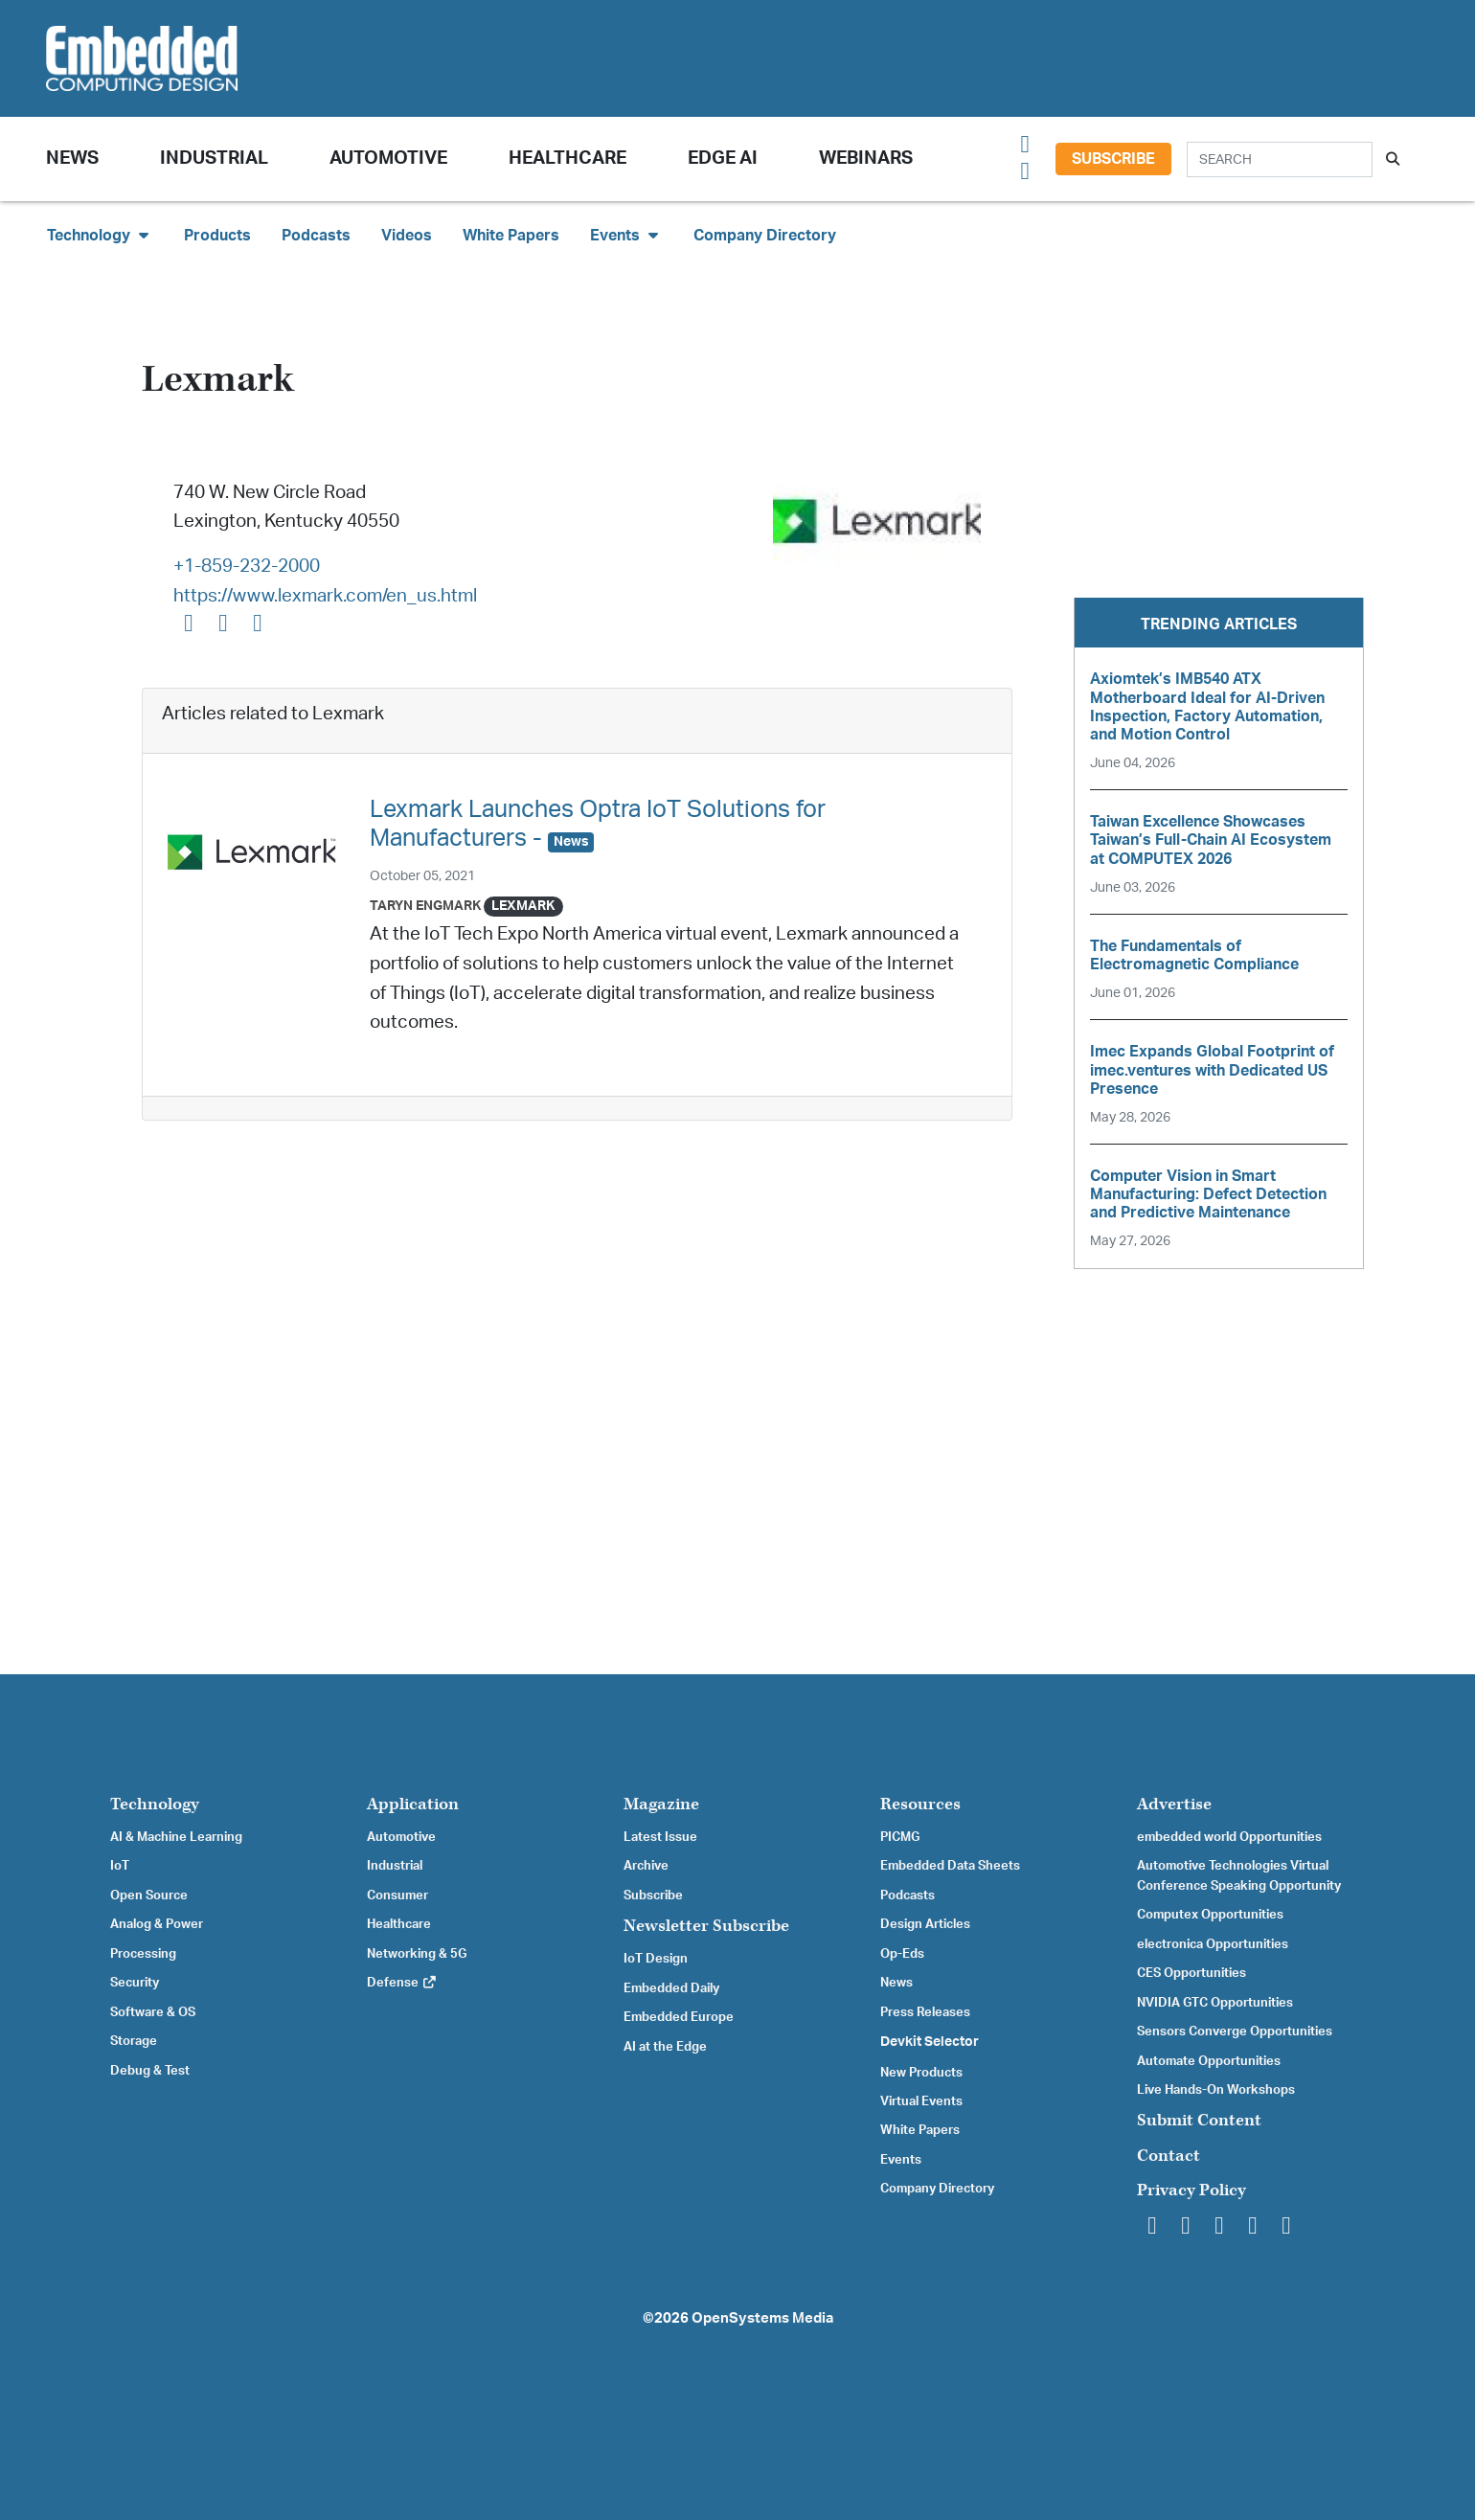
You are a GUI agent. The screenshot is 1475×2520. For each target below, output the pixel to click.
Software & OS (152, 2012)
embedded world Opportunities (1229, 1837)
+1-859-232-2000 (246, 566)
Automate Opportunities (1209, 2061)
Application (413, 1804)
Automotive (388, 158)
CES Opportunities (1191, 1973)
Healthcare (567, 158)
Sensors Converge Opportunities (1234, 2031)
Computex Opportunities (1210, 1914)
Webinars (866, 158)
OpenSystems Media (762, 2318)
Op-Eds (902, 1954)
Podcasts (316, 235)
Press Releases (925, 2012)
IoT (119, 1866)
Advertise (1174, 1804)
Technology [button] (100, 235)
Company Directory (764, 235)
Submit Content (1199, 2120)
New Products (921, 2072)
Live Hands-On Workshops (1216, 2090)
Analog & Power (156, 1924)
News (896, 1982)
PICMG (899, 1837)
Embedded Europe (679, 2017)
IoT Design (656, 1958)
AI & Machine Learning (176, 1837)
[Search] (1280, 159)
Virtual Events (921, 2101)
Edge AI (723, 158)
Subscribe (1113, 159)
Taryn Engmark (425, 905)
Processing (143, 1954)
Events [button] (626, 235)
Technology (154, 1804)
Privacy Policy (1191, 2190)
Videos (406, 235)
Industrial (214, 158)
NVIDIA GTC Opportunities (1215, 2003)
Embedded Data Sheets (950, 1866)
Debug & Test (150, 2071)
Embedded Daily (671, 1988)
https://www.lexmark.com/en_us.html (325, 596)
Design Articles (925, 1924)
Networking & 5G (416, 1954)
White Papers (511, 235)
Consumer (397, 1895)
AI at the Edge (665, 2047)
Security (134, 1982)
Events (900, 2160)
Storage (133, 2041)
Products (217, 235)
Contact (1168, 2156)
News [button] (72, 158)
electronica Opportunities (1212, 1944)
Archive (646, 1866)
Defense (402, 1982)
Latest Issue (660, 1837)
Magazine (661, 1804)
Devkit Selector (929, 2042)
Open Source (149, 1895)
